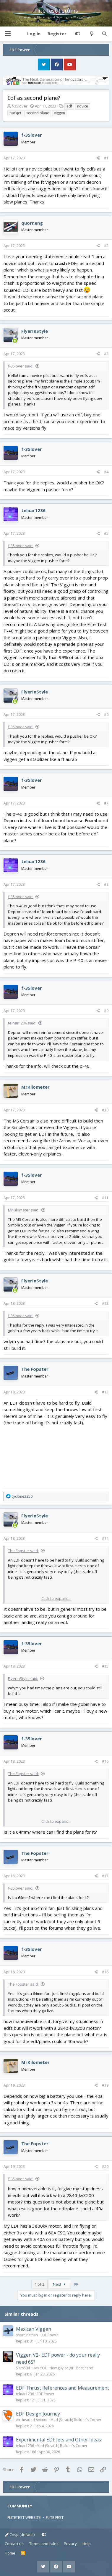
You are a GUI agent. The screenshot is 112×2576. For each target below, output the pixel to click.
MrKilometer (35, 1087)
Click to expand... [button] (56, 1598)
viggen (59, 112)
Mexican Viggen (33, 2329)
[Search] (104, 34)
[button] (7, 34)
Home (10, 2553)
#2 (106, 245)
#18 (105, 1971)
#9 (106, 1010)
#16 (105, 1761)
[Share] (98, 158)
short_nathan (27, 2334)
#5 (106, 533)
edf (69, 106)
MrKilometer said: (23, 1210)
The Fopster (34, 1369)
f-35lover (19, 106)
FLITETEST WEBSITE (24, 2517)
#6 (106, 714)
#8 (106, 884)
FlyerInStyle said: (23, 1678)
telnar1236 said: (22, 1023)
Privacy (70, 2543)
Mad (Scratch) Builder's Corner (76, 2419)
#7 (106, 803)
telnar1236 (33, 510)
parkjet (15, 112)
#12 (105, 1303)
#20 (105, 2166)
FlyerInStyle (34, 331)
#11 (105, 1197)
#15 (105, 1666)
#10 (105, 1109)
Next (60, 2284)
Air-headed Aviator (32, 2419)
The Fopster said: (23, 1550)
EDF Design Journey (38, 2414)
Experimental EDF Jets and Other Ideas (58, 2439)
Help (86, 2543)
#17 (105, 1875)
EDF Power (49, 2334)
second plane (37, 112)
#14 (105, 1538)
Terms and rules (44, 2543)
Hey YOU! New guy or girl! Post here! (63, 2367)
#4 (106, 471)
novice (82, 106)
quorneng (32, 223)
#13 (105, 1392)
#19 (105, 2085)
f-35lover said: (20, 366)
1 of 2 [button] (39, 2284)
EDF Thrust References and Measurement (62, 2388)
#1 (106, 157)
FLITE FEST (55, 2517)
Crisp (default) (20, 2534)
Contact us (14, 2543)
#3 (106, 353)
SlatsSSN (23, 2367)
